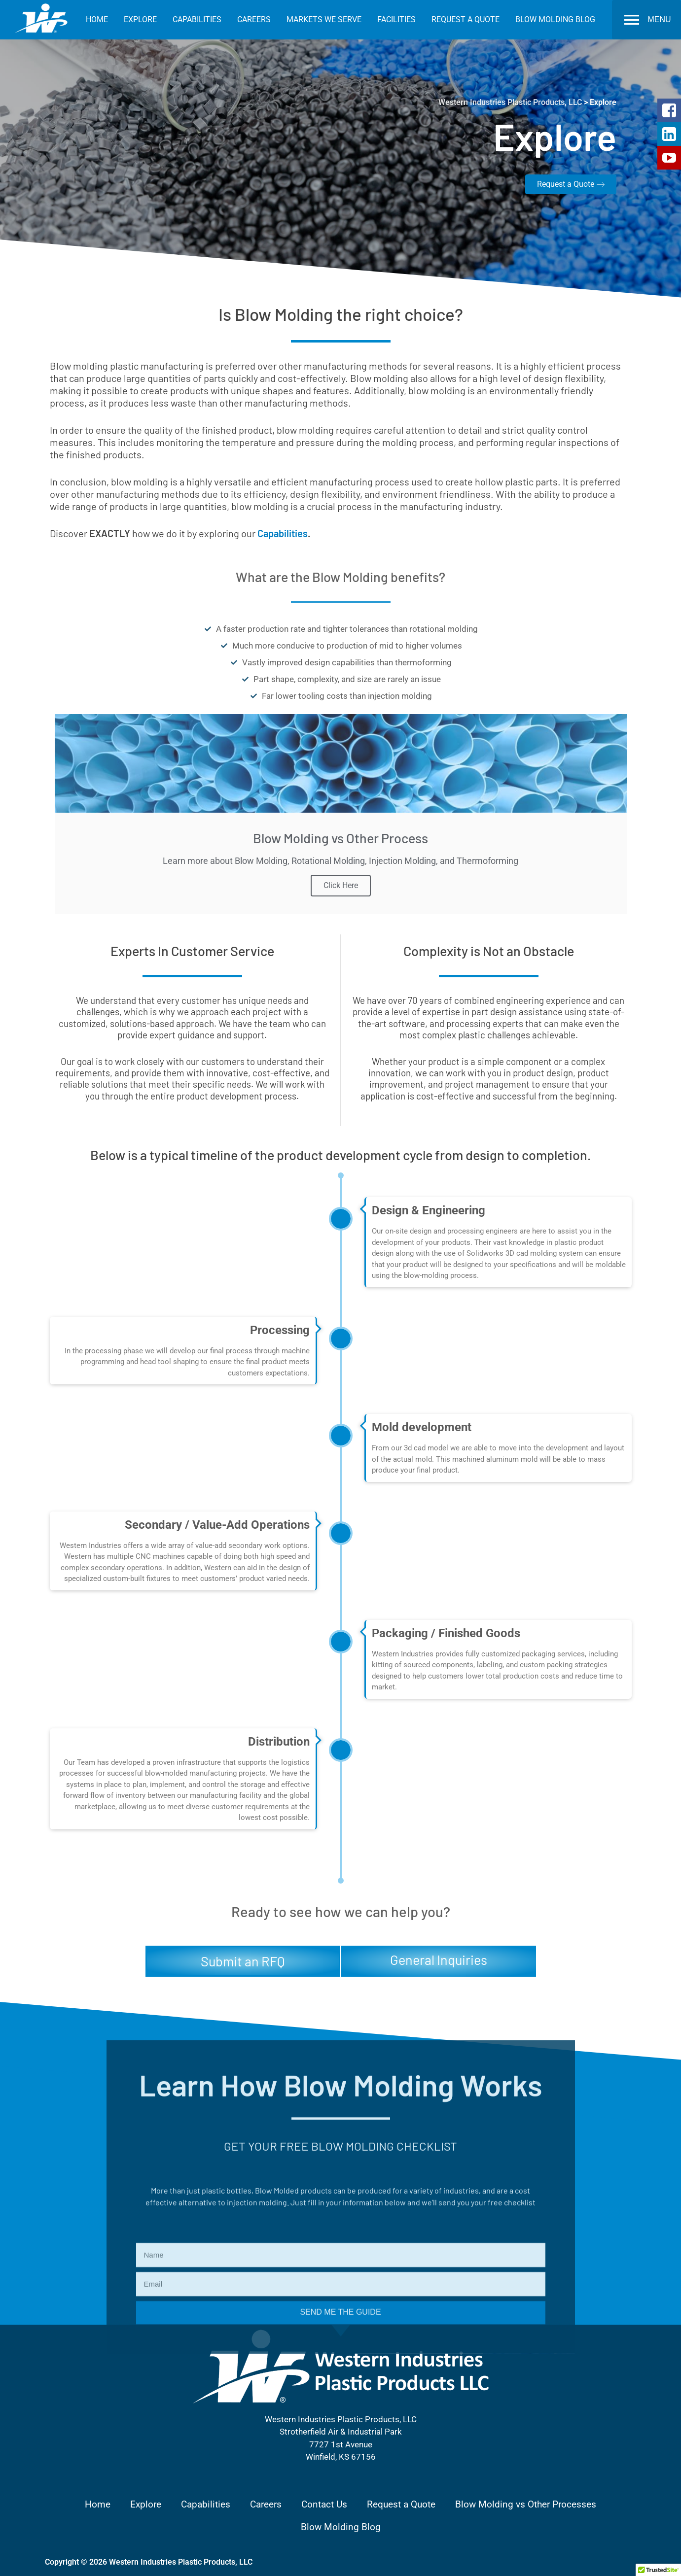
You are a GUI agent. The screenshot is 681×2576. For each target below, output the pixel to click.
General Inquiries (438, 1959)
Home (97, 2504)
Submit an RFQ (243, 1961)
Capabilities (282, 533)
